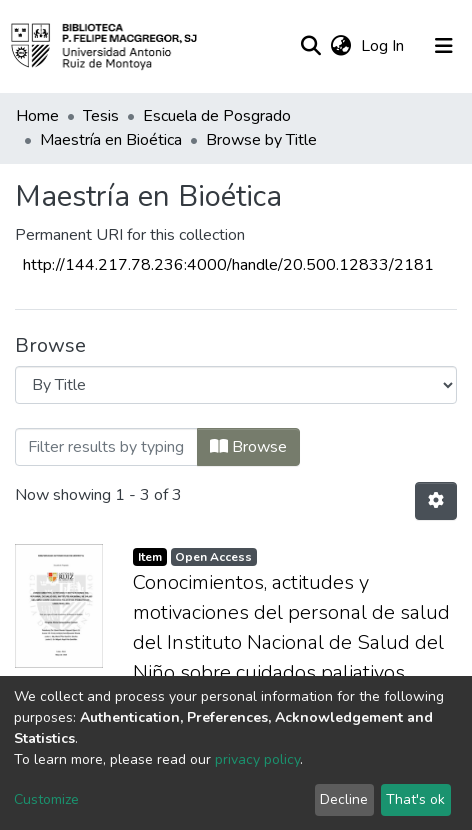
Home (37, 116)
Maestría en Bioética (111, 140)
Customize (46, 799)
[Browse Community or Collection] (236, 385)
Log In (384, 46)
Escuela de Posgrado (217, 116)
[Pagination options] (436, 501)
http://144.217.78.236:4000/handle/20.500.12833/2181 (228, 265)
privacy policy (257, 759)
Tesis (101, 116)
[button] (340, 46)
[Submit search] (310, 46)
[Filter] (106, 447)
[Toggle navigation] (444, 46)
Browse (248, 447)
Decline (344, 799)
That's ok (415, 799)
